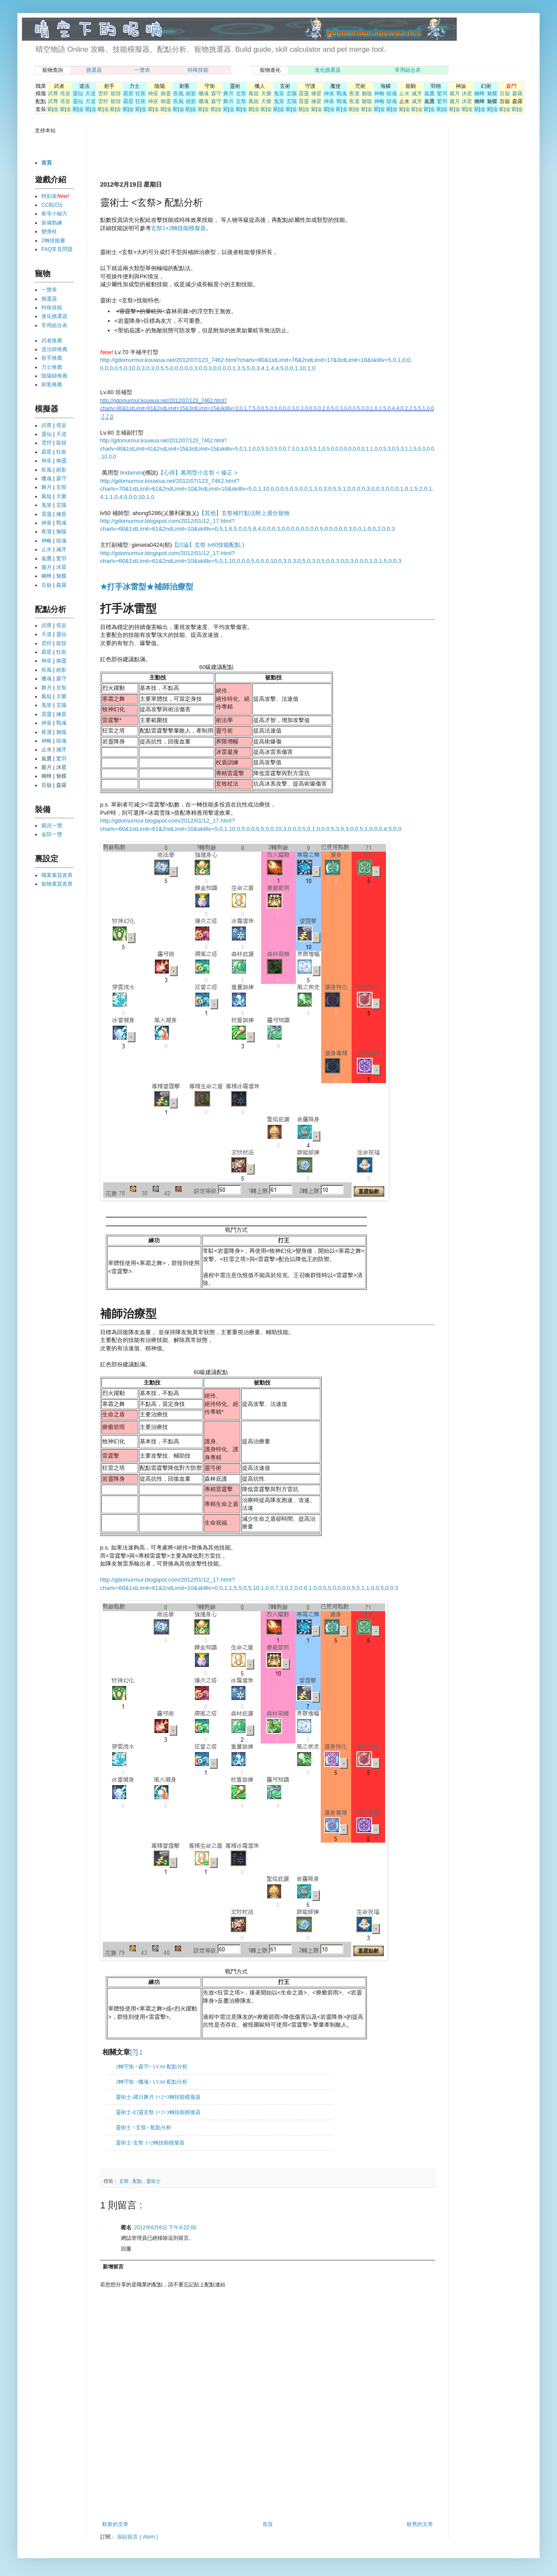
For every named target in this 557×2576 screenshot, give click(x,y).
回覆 (126, 2249)
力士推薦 (51, 367)
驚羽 (442, 93)
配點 (138, 2181)
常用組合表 (408, 70)
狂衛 (140, 93)
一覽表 (142, 70)
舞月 (228, 93)
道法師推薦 (54, 349)
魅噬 (367, 93)
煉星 (316, 93)
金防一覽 (51, 834)
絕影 (191, 93)
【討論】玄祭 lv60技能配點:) (208, 545)
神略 (379, 93)
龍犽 (116, 93)
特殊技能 (198, 70)
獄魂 (391, 93)
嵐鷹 (429, 93)
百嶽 (505, 93)
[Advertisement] (202, 153)
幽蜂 (479, 93)
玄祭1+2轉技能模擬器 (178, 228)
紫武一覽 (51, 826)
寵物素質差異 (57, 884)
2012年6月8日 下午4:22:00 (165, 2228)
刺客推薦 (51, 384)
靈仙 (78, 93)
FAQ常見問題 (57, 249)
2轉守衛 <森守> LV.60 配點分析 (152, 2067)
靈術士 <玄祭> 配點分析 (143, 2127)
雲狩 (103, 93)
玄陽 (291, 93)
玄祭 (241, 93)
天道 (90, 93)
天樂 (266, 93)
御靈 (166, 93)
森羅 (517, 93)
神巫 (153, 93)
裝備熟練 (51, 223)
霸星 (128, 93)
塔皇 (65, 93)
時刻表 (49, 196)
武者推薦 (51, 341)
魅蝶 (492, 93)
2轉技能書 (53, 241)
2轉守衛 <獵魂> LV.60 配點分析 (152, 2082)
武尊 (53, 93)
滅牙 (417, 93)
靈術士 (153, 2181)
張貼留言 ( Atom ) (137, 2537)
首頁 (267, 2524)
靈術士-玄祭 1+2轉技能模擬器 (150, 2143)
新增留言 (113, 2267)
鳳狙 (253, 93)
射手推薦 (51, 358)
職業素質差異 (57, 875)
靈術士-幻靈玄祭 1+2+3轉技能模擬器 (158, 2112)
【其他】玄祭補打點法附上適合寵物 (244, 513)
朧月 (455, 93)
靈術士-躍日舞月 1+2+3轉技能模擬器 (158, 2097)
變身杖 (49, 231)
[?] (134, 2052)
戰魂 (341, 93)
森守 (216, 93)
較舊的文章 (420, 2524)
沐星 (467, 93)
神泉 (329, 93)
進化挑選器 (328, 70)
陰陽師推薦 (54, 376)
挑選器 (94, 70)
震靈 (304, 93)
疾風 (178, 93)
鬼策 (279, 93)
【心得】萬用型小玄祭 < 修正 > (197, 472)
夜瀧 (354, 93)
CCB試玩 (52, 205)
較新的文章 (115, 2524)
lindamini (131, 472)
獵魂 (203, 93)
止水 (404, 93)
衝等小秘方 (54, 214)
